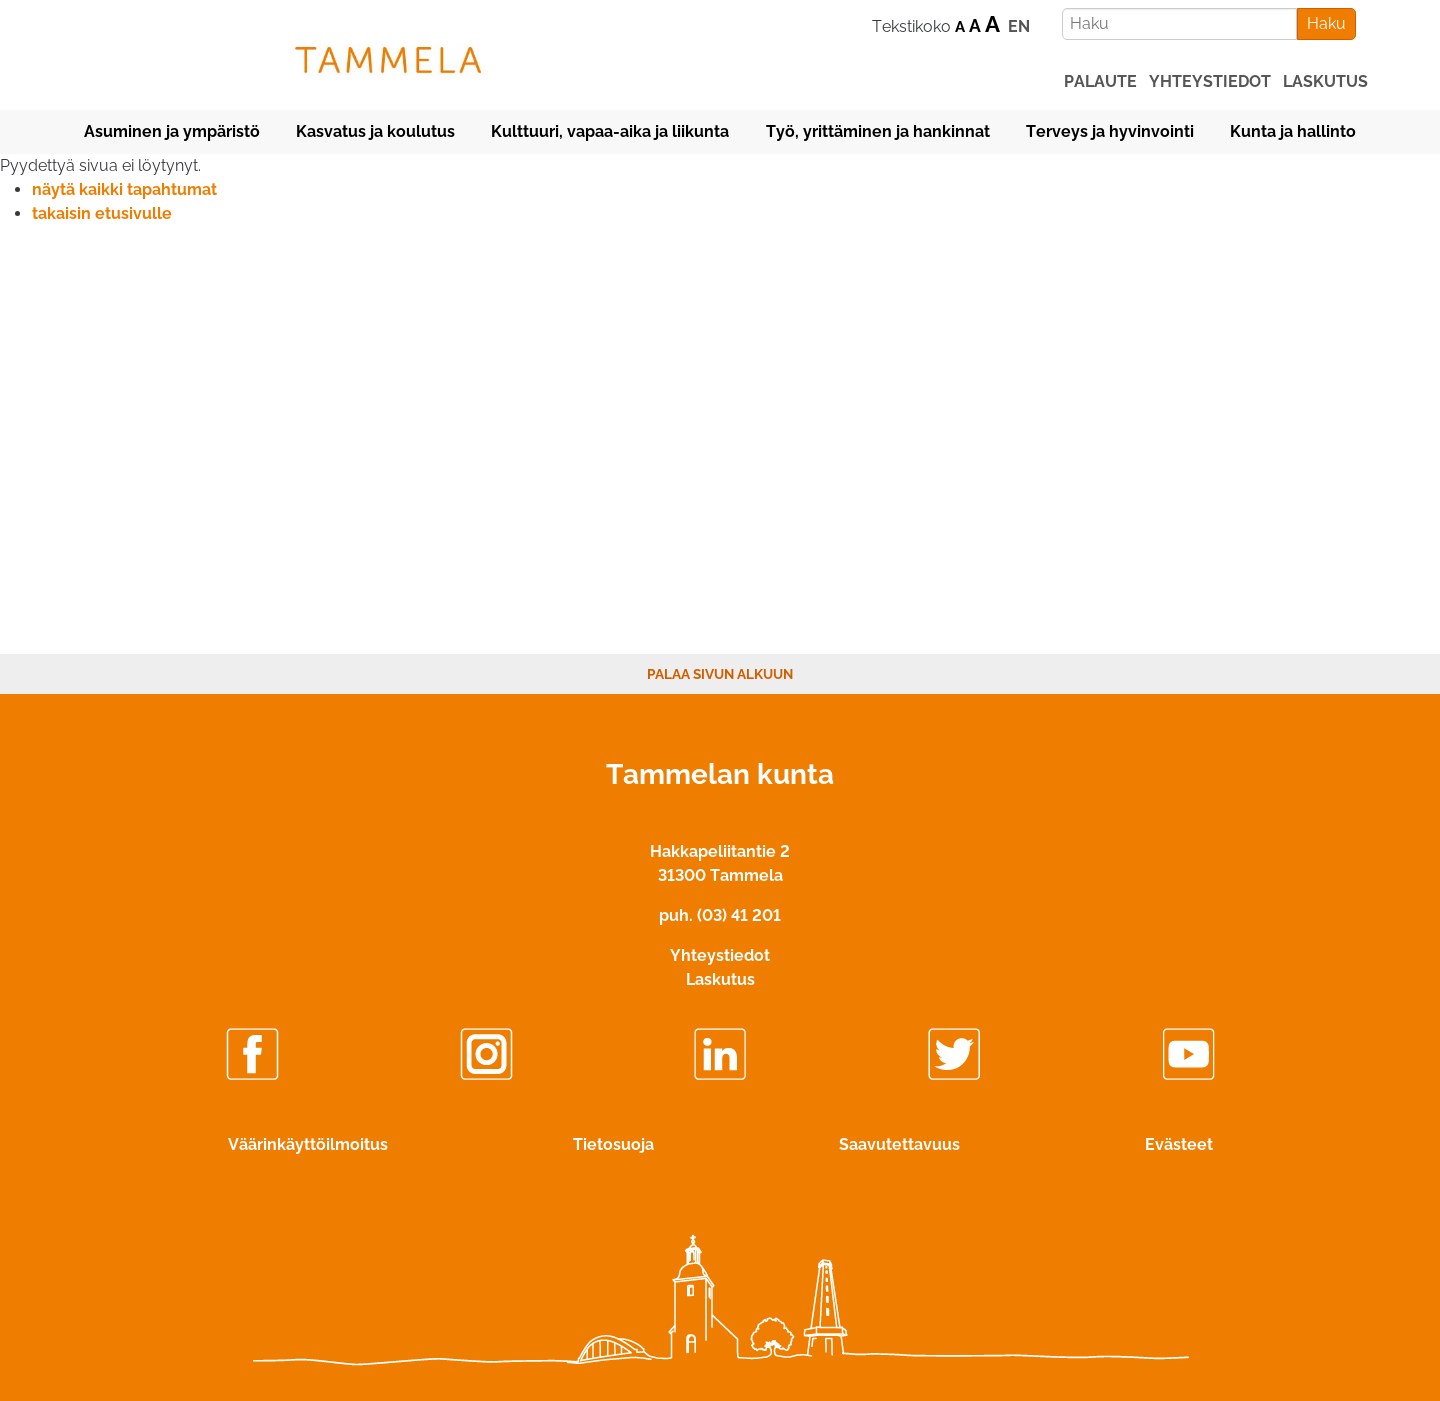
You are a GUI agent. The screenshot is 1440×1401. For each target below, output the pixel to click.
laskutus (1325, 81)
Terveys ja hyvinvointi (1110, 131)
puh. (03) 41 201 (720, 915)
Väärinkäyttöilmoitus (308, 1144)
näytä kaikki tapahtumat (124, 189)
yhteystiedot (1210, 81)
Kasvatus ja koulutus (375, 131)
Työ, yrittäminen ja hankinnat (878, 131)
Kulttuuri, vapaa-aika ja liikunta (610, 131)
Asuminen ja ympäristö (172, 131)
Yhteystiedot (720, 955)
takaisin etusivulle (102, 213)
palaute (1100, 81)
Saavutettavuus (899, 1144)
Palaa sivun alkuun (720, 674)
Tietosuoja (613, 1144)
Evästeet (1179, 1144)
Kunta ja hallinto (1293, 131)
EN (1019, 26)
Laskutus (720, 979)
